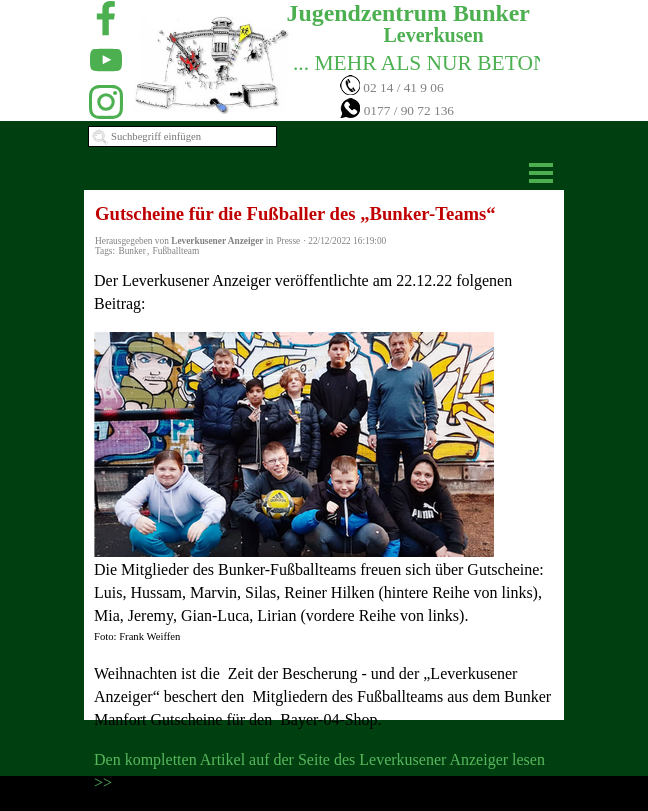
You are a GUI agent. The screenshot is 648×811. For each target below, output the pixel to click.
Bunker (131, 251)
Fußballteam (176, 251)
